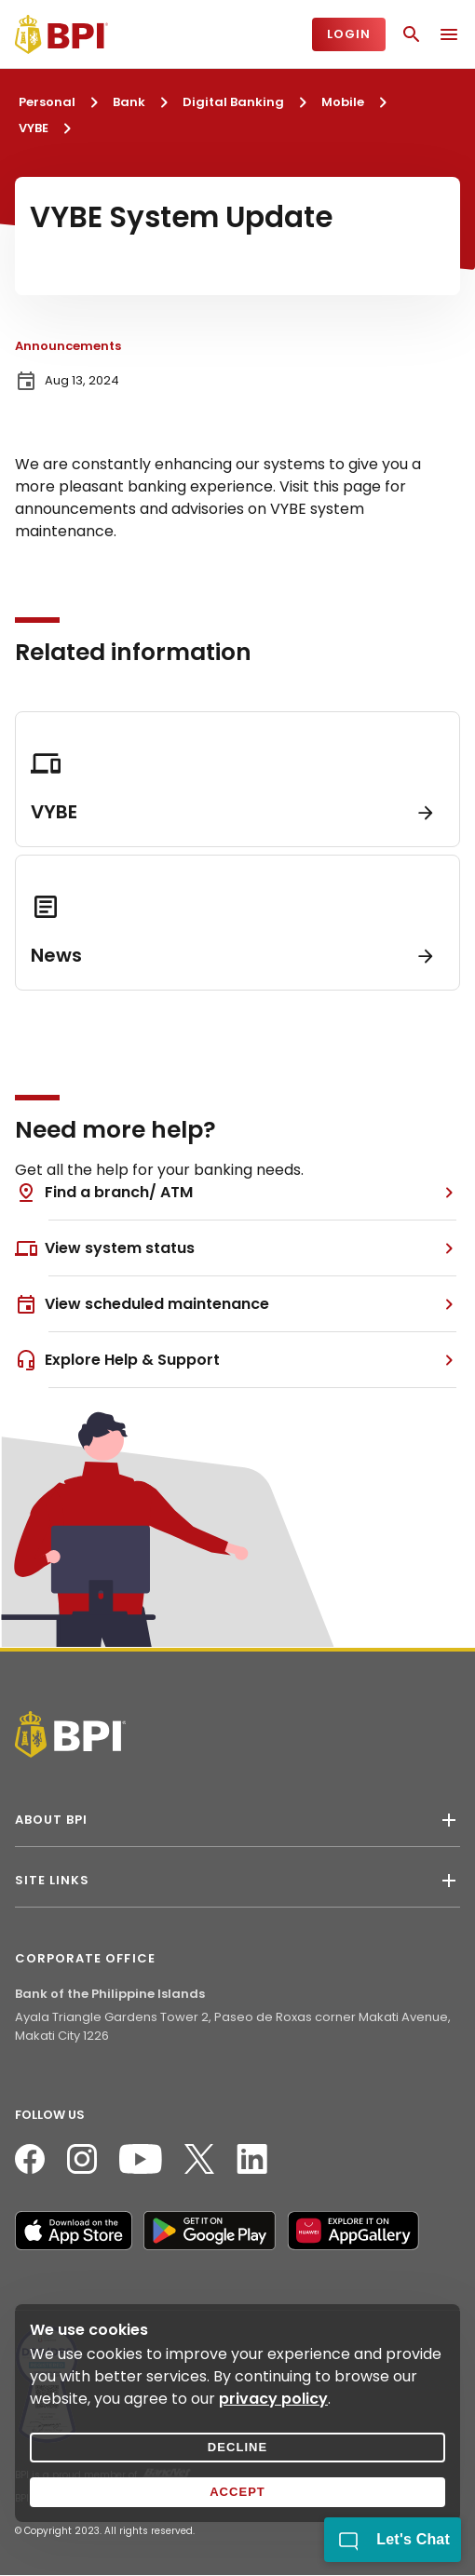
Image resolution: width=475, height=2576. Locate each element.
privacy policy (273, 2398)
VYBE (33, 128)
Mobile (342, 102)
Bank (129, 102)
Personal (47, 102)
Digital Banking (233, 102)
